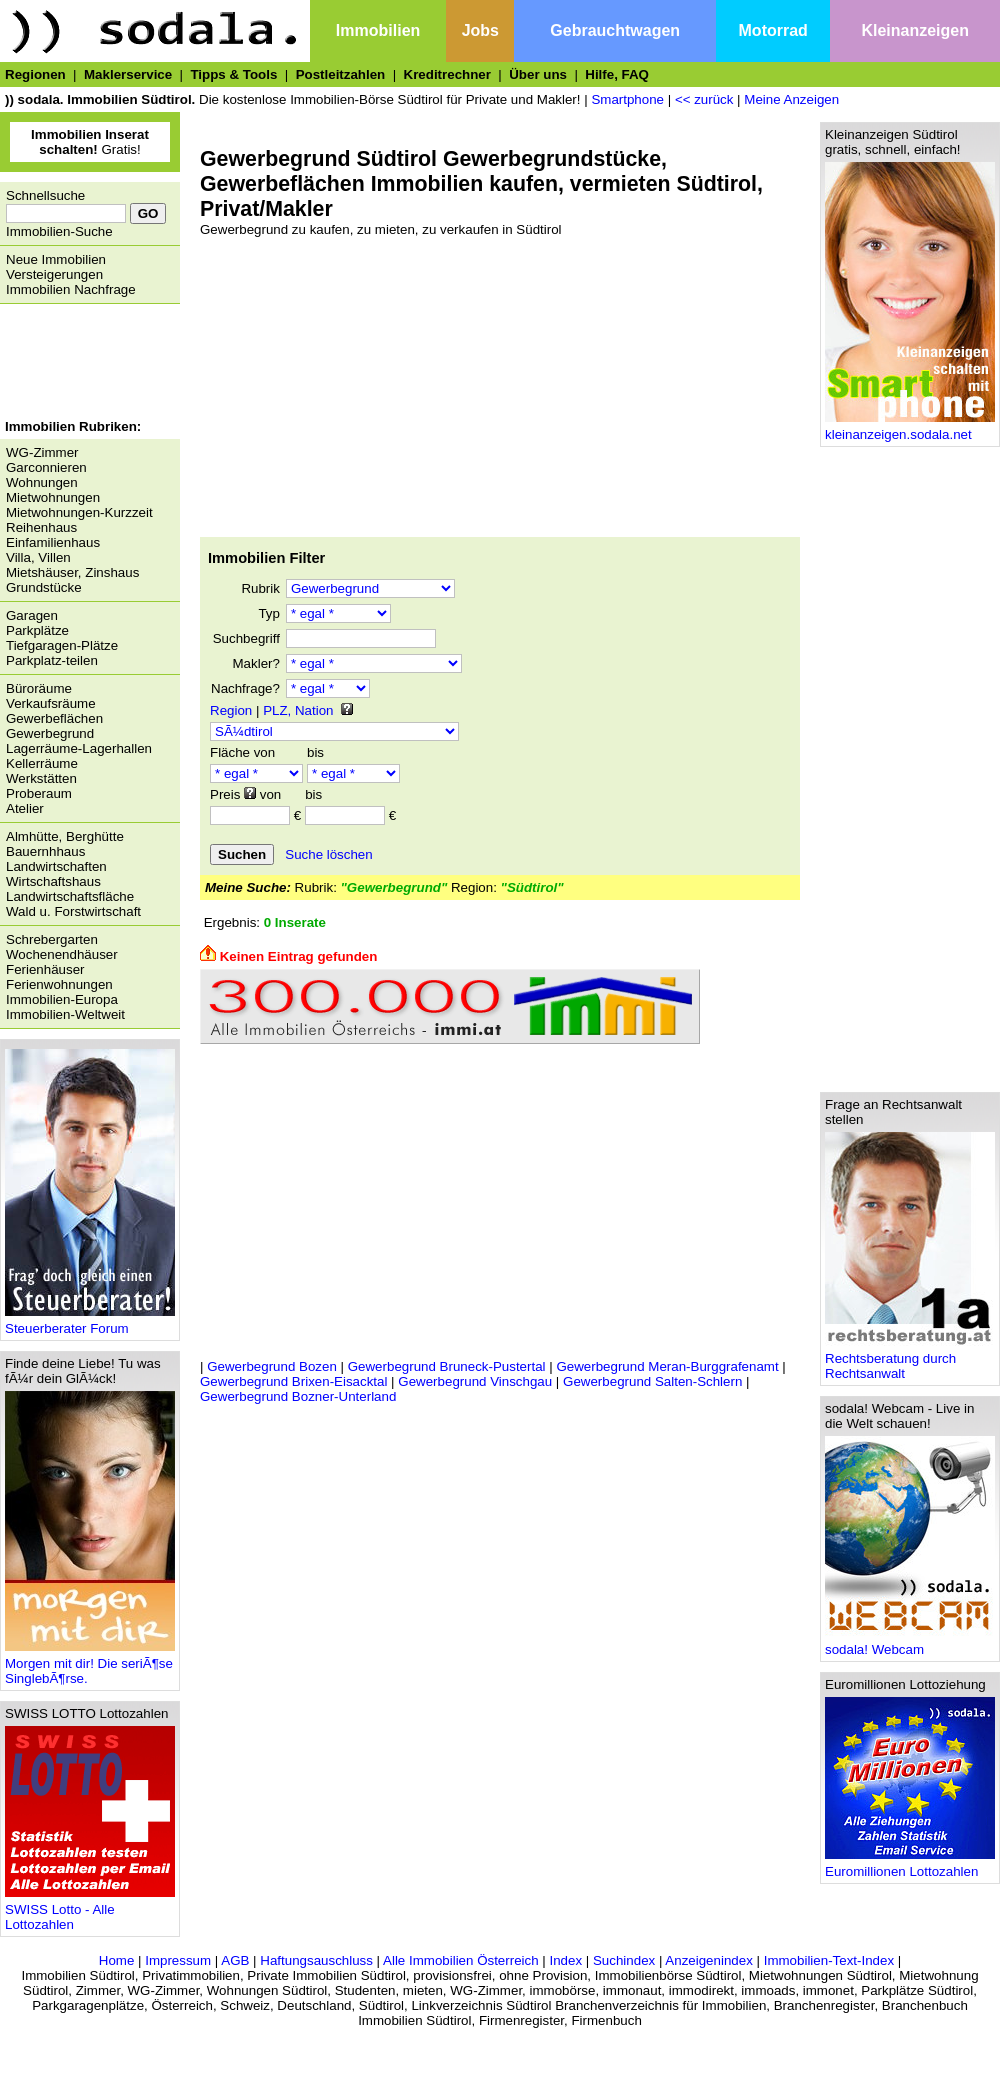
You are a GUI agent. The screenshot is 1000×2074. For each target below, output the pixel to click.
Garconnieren (46, 467)
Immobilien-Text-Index (829, 1960)
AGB (235, 1960)
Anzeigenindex (708, 1960)
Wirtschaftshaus (53, 881)
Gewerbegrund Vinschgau (475, 1381)
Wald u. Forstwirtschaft (73, 911)
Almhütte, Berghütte (65, 836)
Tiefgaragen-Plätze (62, 645)
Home (117, 1960)
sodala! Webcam (910, 1643)
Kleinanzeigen (915, 30)
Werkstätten (41, 778)
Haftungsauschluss (316, 1960)
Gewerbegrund (50, 733)
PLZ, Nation (298, 710)
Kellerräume (42, 763)
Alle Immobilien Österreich (461, 1960)
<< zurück (704, 99)
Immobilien (378, 30)
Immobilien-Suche (59, 231)
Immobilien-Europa (62, 999)
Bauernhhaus (45, 851)
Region (231, 710)
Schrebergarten (52, 939)
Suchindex (624, 1960)
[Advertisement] (85, 364)
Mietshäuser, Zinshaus (72, 572)
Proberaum (39, 793)
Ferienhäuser (45, 969)
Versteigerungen (54, 274)
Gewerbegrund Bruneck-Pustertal (447, 1366)
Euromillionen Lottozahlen (910, 1865)
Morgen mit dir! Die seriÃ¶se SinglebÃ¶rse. (90, 1665)
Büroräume (39, 688)
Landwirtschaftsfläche (70, 896)
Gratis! (90, 142)
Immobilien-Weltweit (65, 1014)
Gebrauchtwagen (615, 30)
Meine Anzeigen (791, 99)
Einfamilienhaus (53, 542)
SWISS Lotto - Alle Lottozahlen (90, 1911)
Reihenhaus (41, 527)
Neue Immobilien (56, 259)
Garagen (32, 615)
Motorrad (773, 30)
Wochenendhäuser (62, 954)
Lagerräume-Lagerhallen (79, 748)
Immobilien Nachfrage (71, 289)
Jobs (480, 30)
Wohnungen (42, 482)
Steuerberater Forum (90, 1322)
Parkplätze (37, 630)
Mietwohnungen (53, 497)
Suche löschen (328, 854)
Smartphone (627, 99)
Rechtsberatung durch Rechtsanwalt (910, 1360)
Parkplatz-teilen (52, 660)
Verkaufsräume (51, 703)
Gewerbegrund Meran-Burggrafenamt (667, 1366)
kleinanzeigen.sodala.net (910, 428)
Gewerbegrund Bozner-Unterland (298, 1396)
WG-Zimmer (42, 452)
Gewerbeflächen (54, 718)
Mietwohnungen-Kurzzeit (79, 512)
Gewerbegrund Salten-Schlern (652, 1381)
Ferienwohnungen (59, 984)
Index (565, 1960)
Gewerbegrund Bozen (272, 1366)
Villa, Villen (38, 557)
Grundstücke (44, 587)
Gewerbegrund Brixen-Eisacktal (293, 1381)
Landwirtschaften (56, 866)
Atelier (25, 808)
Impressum (178, 1960)
